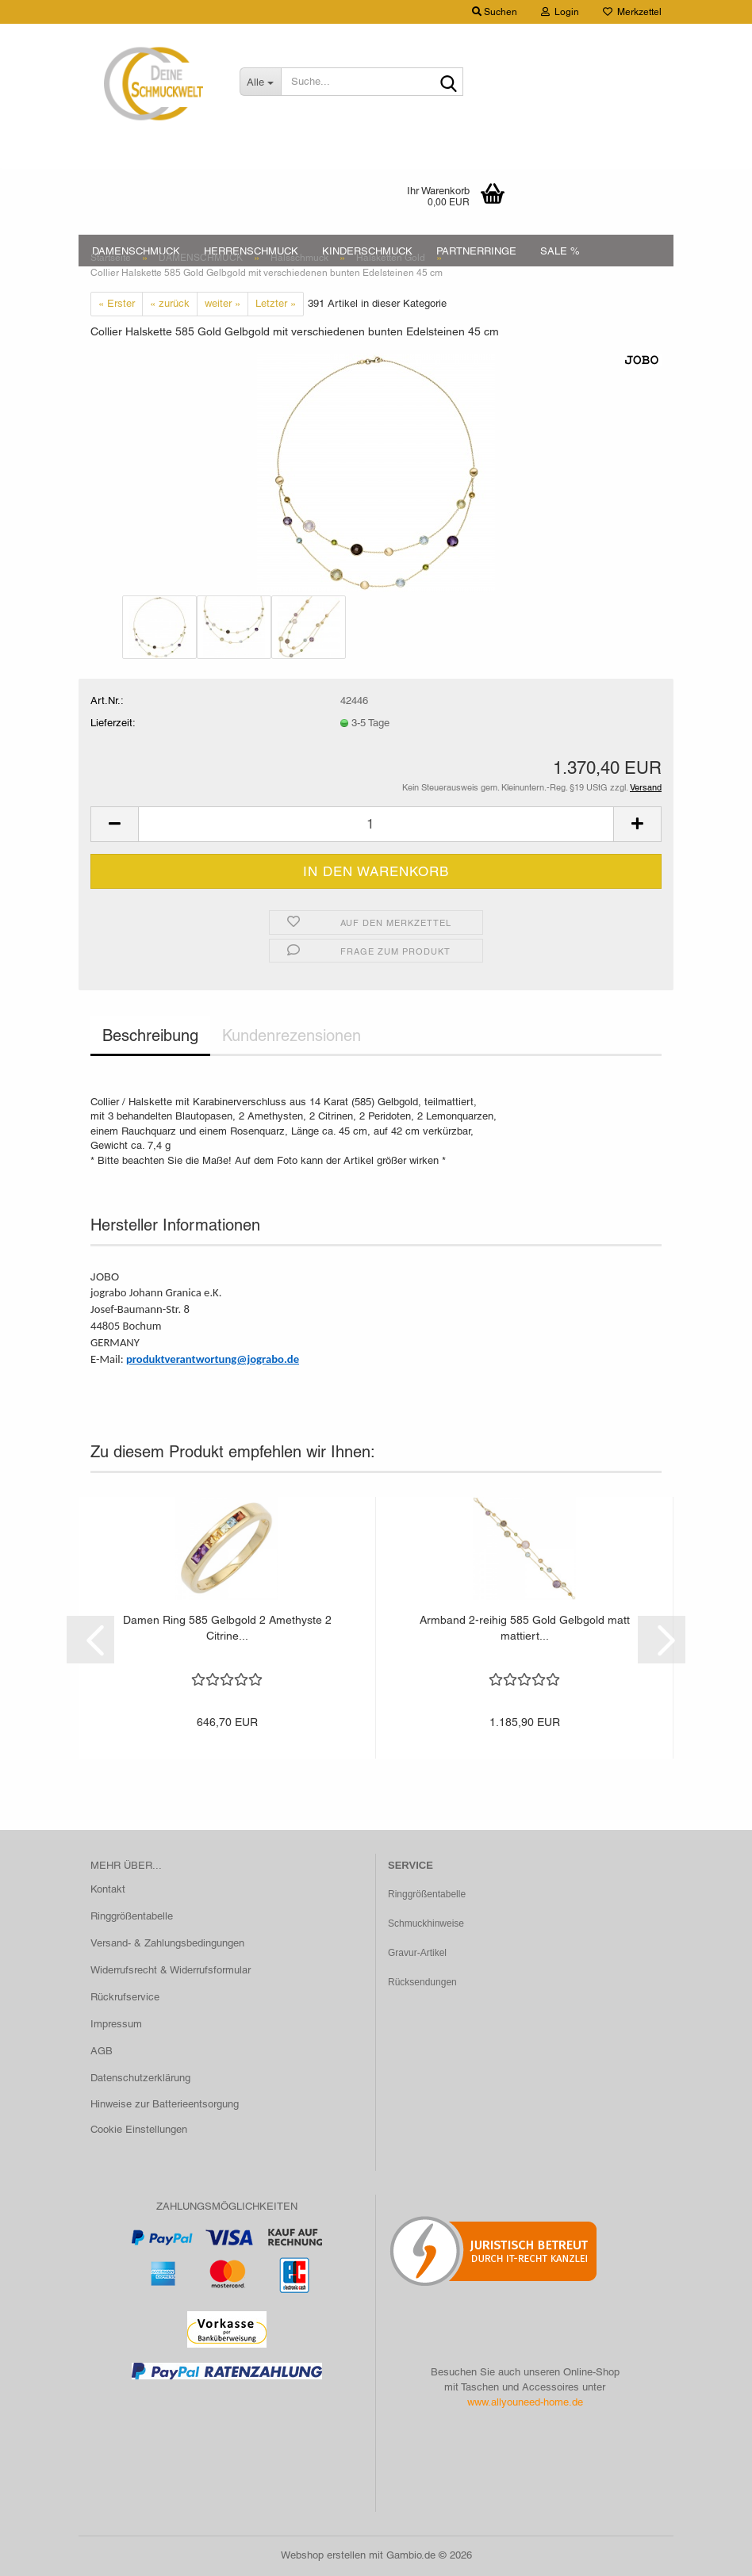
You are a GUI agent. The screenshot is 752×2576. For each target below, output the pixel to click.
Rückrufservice (124, 1997)
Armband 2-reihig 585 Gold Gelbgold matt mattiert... (525, 1627)
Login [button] (560, 11)
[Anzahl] (376, 824)
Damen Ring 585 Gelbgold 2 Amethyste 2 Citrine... (227, 1627)
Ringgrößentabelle (131, 1916)
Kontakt (107, 1889)
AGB (101, 2051)
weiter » (222, 303)
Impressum (116, 2024)
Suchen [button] (494, 11)
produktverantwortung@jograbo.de (212, 1359)
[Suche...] (261, 81)
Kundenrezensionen (291, 1035)
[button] (114, 824)
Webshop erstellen (323, 2555)
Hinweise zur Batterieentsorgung (164, 2104)
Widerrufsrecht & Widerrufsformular (170, 1970)
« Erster (116, 303)
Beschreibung (150, 1035)
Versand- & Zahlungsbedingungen (167, 1943)
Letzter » (275, 303)
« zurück (170, 303)
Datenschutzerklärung (140, 2078)
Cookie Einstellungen (138, 2129)
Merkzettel (632, 11)
